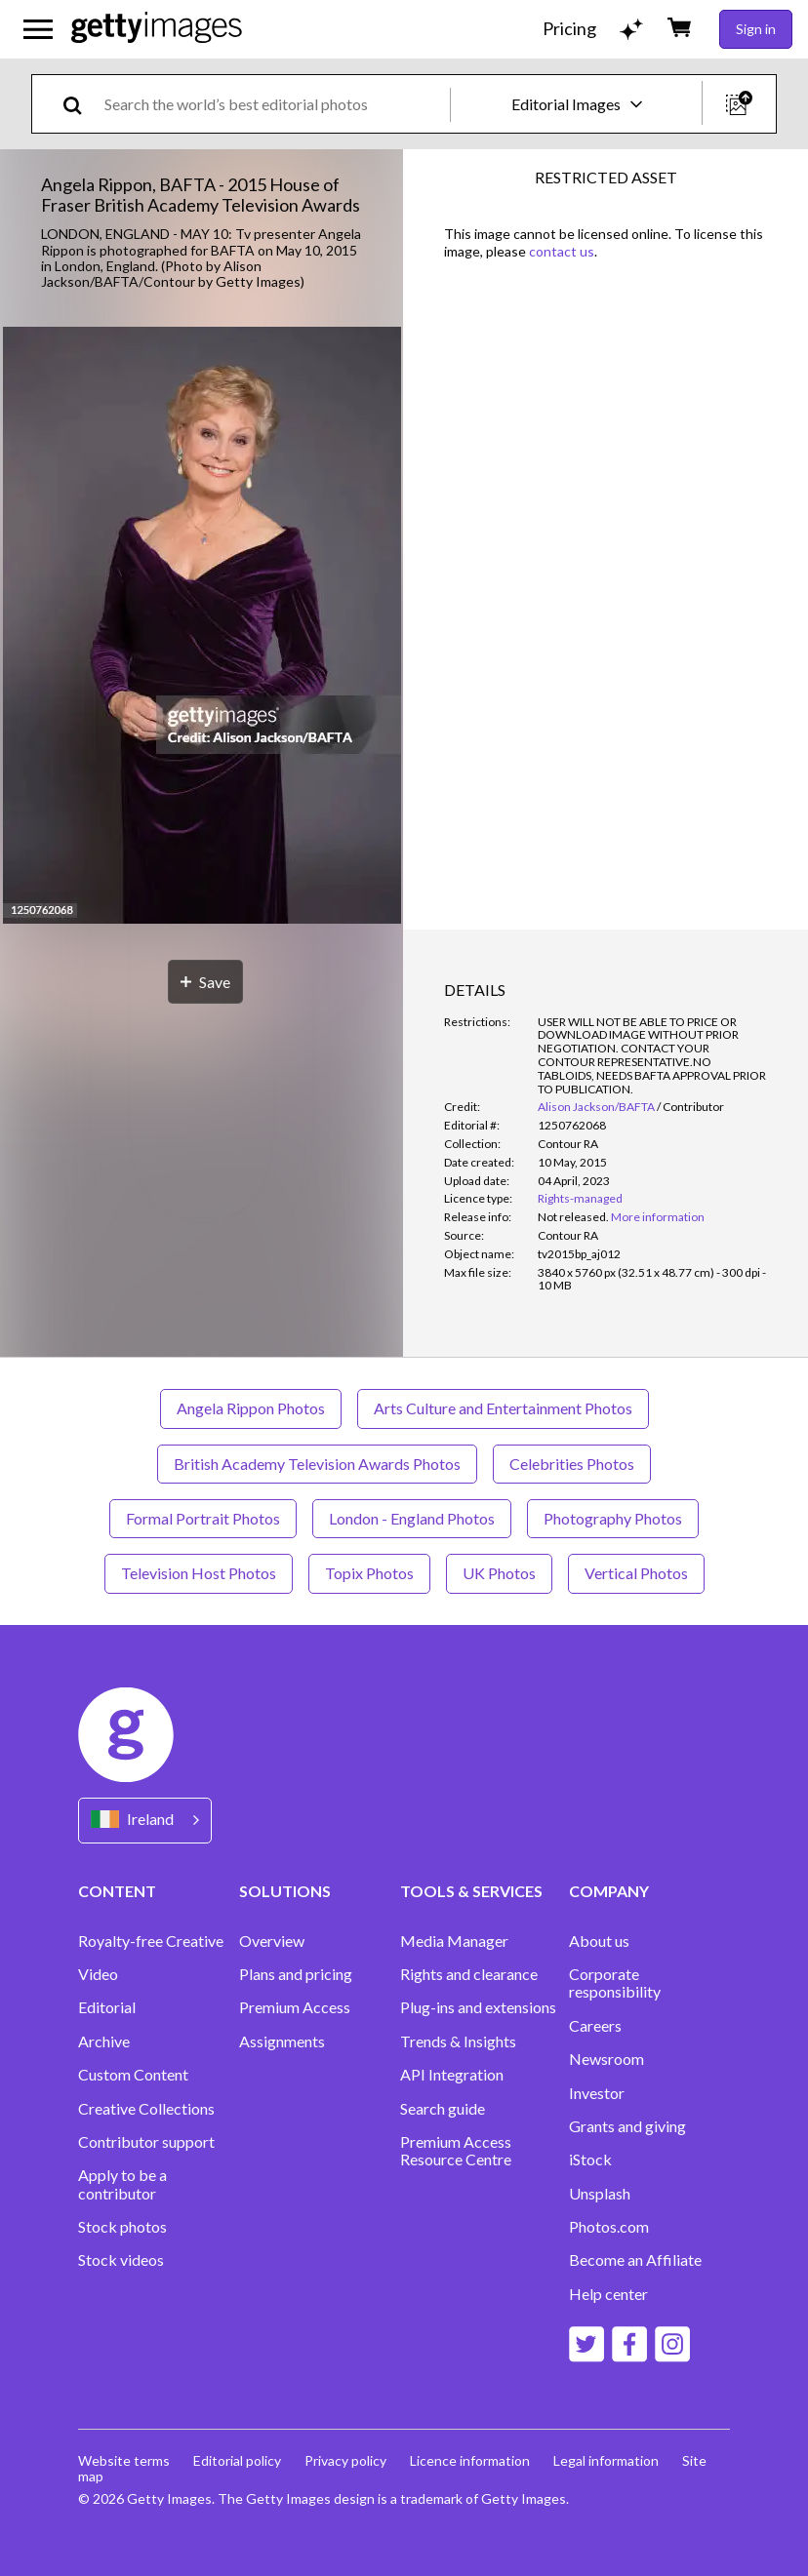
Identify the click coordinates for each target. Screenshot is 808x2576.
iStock (590, 2159)
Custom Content (133, 2074)
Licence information (470, 2460)
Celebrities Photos (571, 1463)
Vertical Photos (636, 1573)
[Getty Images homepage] (156, 29)
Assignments (282, 2041)
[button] (202, 627)
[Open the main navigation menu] (38, 29)
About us (599, 1941)
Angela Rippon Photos (251, 1408)
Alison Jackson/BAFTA (596, 1106)
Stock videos (121, 2260)
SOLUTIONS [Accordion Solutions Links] (285, 1891)
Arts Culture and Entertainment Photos (503, 1408)
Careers (595, 2026)
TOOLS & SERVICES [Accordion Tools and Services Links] (471, 1891)
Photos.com (609, 2227)
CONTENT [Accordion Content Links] (117, 1891)
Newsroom (606, 2059)
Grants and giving (627, 2126)
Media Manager (454, 1941)
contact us (561, 251)
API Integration (452, 2074)
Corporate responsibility (615, 1983)
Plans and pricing (295, 1974)
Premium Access (294, 2007)
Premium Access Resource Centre (455, 2150)
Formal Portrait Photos (203, 1518)
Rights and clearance (469, 1974)
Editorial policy (237, 2460)
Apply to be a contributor (122, 2183)
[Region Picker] (145, 1820)
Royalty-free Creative (150, 1941)
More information (658, 1216)
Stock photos (122, 2227)
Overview (271, 1941)
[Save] (205, 982)
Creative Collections (146, 2109)
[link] (573, 1216)
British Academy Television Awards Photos (317, 1463)
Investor (597, 2093)
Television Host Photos (198, 1573)
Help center (608, 2294)
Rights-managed (580, 1198)
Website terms (124, 2460)
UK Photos (499, 1573)
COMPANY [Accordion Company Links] (609, 1891)
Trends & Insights (458, 2041)
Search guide (442, 2109)
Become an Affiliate (635, 2260)
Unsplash (599, 2193)
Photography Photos (613, 1518)
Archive (104, 2041)
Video (98, 1974)
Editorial (107, 2007)
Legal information (606, 2460)
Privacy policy (345, 2460)
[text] (274, 104)
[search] (80, 104)
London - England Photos (412, 1518)
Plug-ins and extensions (478, 2007)
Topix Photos (369, 1573)
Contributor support (146, 2142)
